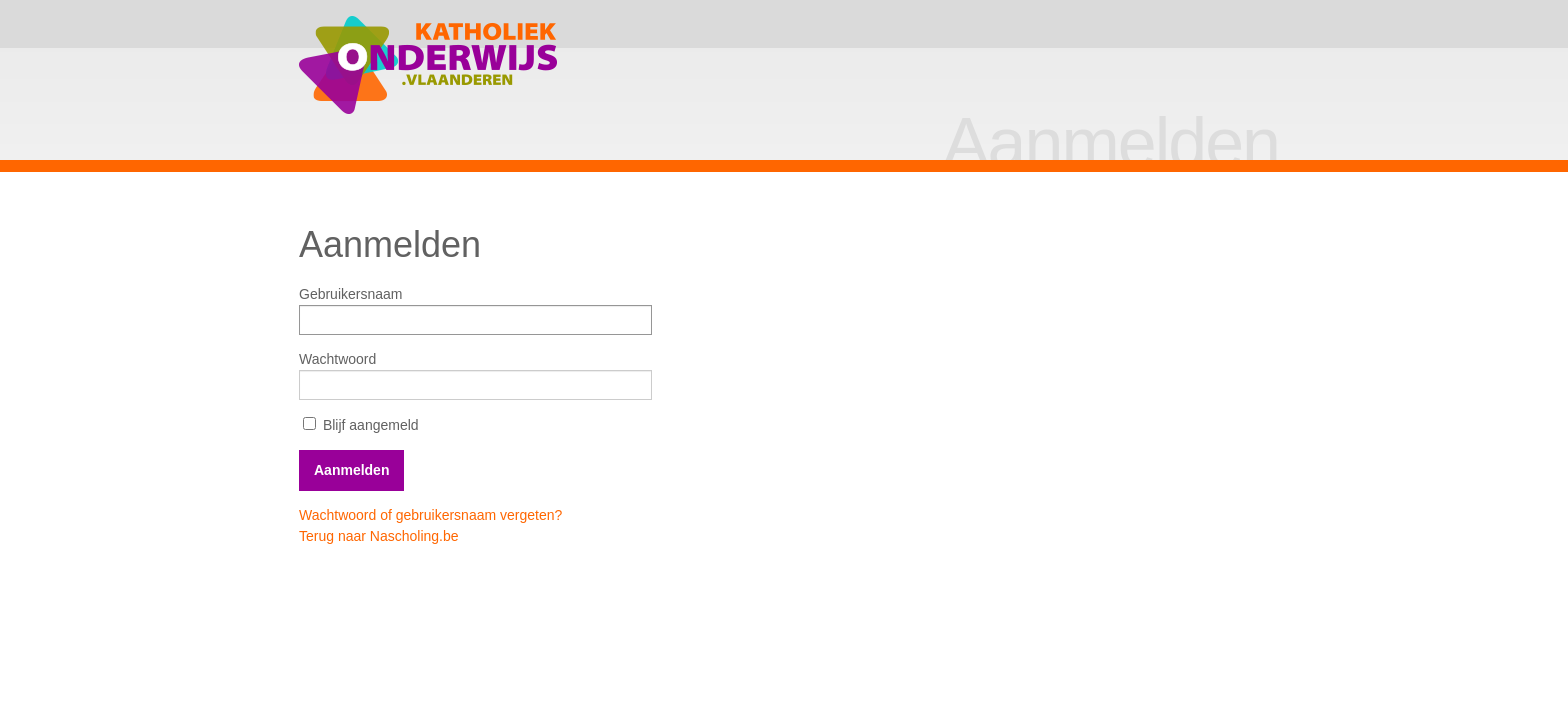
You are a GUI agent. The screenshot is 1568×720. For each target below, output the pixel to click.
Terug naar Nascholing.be (379, 536)
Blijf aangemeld (361, 425)
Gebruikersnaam (351, 294)
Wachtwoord (337, 359)
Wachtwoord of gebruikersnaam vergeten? (430, 515)
